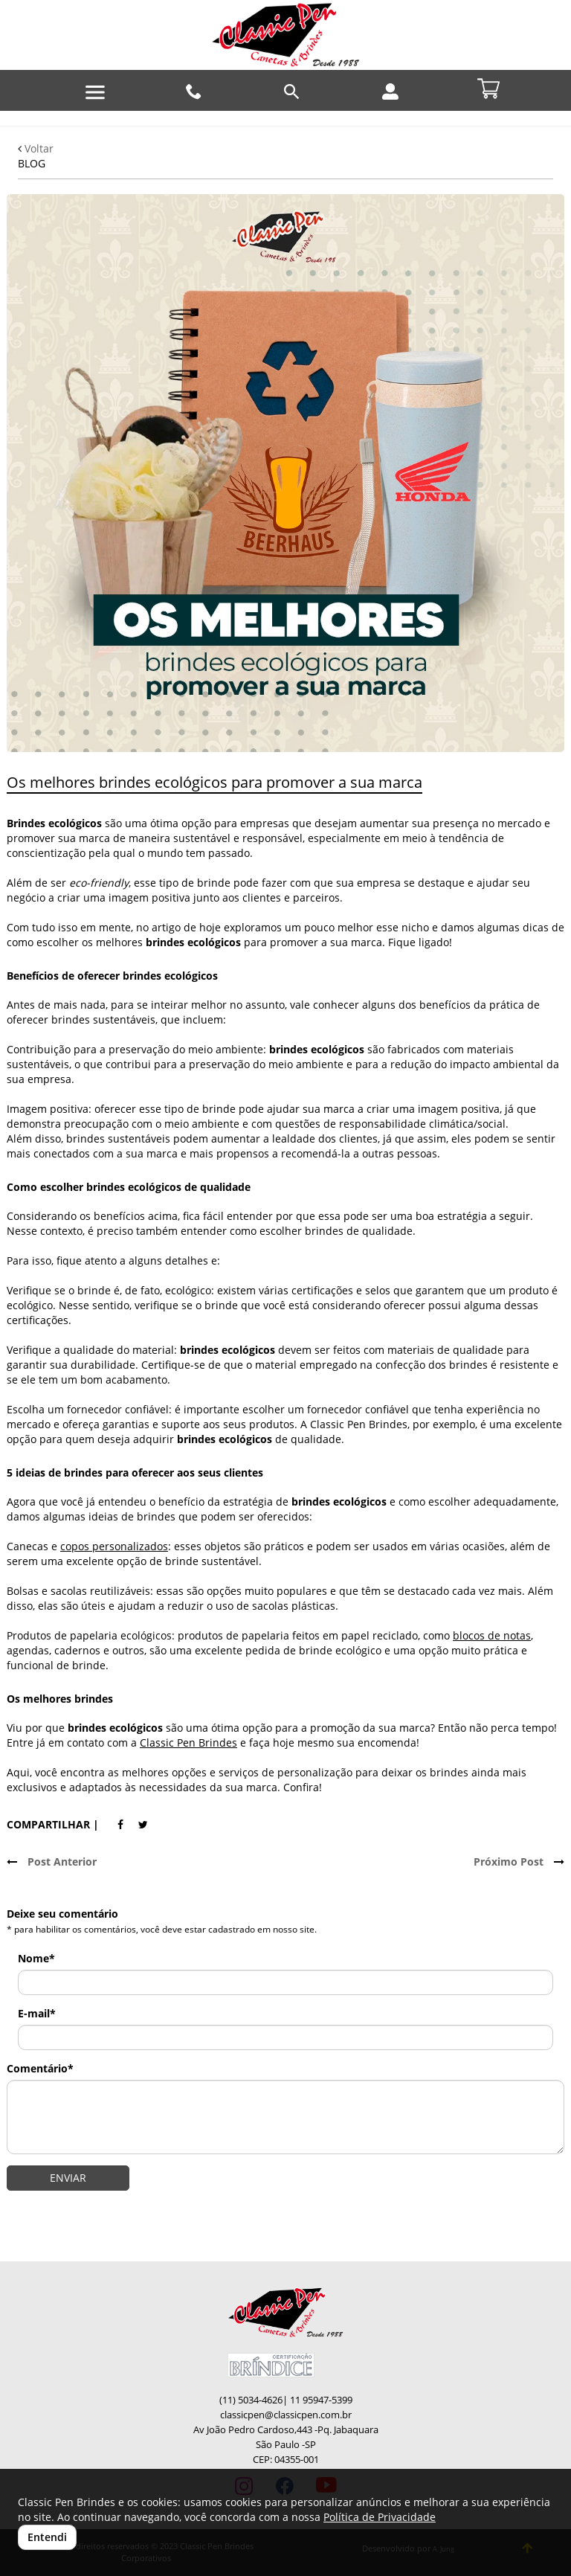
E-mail (37, 2013)
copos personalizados (114, 1546)
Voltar (36, 148)
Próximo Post (519, 1861)
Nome (36, 1958)
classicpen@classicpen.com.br (286, 2415)
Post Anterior (52, 1861)
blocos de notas (492, 1635)
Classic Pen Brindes (188, 1742)
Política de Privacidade (379, 2517)
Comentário (40, 2068)
